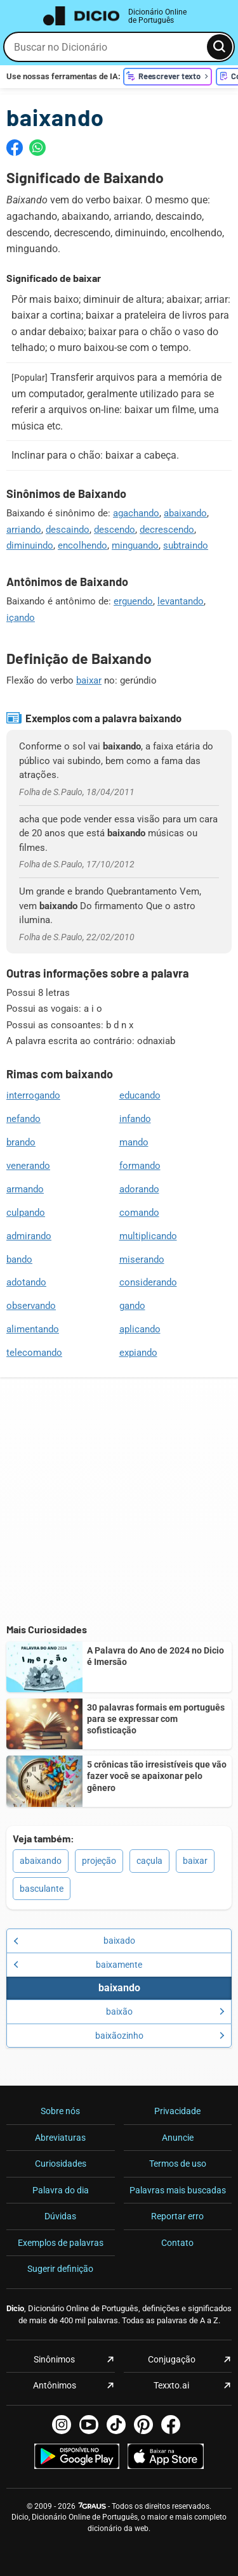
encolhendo (82, 545)
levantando (180, 601)
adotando (26, 1282)
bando (19, 1259)
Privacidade (177, 2111)
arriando (23, 529)
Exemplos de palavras (60, 2243)
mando (134, 1142)
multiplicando (148, 1236)
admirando (28, 1236)
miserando (141, 1259)
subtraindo (185, 545)
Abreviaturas (60, 2138)
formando (140, 1165)
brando (21, 1142)
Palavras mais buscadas (177, 2190)
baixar (89, 680)
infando (135, 1119)
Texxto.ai (171, 2385)
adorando (139, 1189)
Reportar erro (177, 2216)
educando (140, 1095)
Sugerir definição (60, 2269)
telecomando (34, 1352)
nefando (23, 1119)
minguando (135, 545)
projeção (99, 1861)
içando (20, 617)
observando (31, 1305)
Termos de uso (177, 2163)
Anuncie (178, 2138)
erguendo (133, 601)
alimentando (32, 1329)
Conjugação (171, 2359)
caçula (149, 1861)
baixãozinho (160, 2036)
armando (25, 1189)
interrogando (33, 1095)
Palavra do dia (60, 2190)
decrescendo (167, 529)
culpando (25, 1212)
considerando (148, 1282)
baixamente (77, 1965)
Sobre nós (60, 2111)
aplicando (140, 1329)
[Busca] (219, 47)
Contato (177, 2243)
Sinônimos (54, 2359)
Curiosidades (60, 2163)
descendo (114, 529)
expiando (138, 1352)
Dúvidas (60, 2216)
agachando (136, 513)
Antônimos (54, 2385)
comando (139, 1212)
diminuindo (29, 545)
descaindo (67, 529)
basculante (41, 1889)
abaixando (185, 513)
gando (132, 1305)
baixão (165, 2011)
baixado (74, 1940)
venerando (28, 1165)
